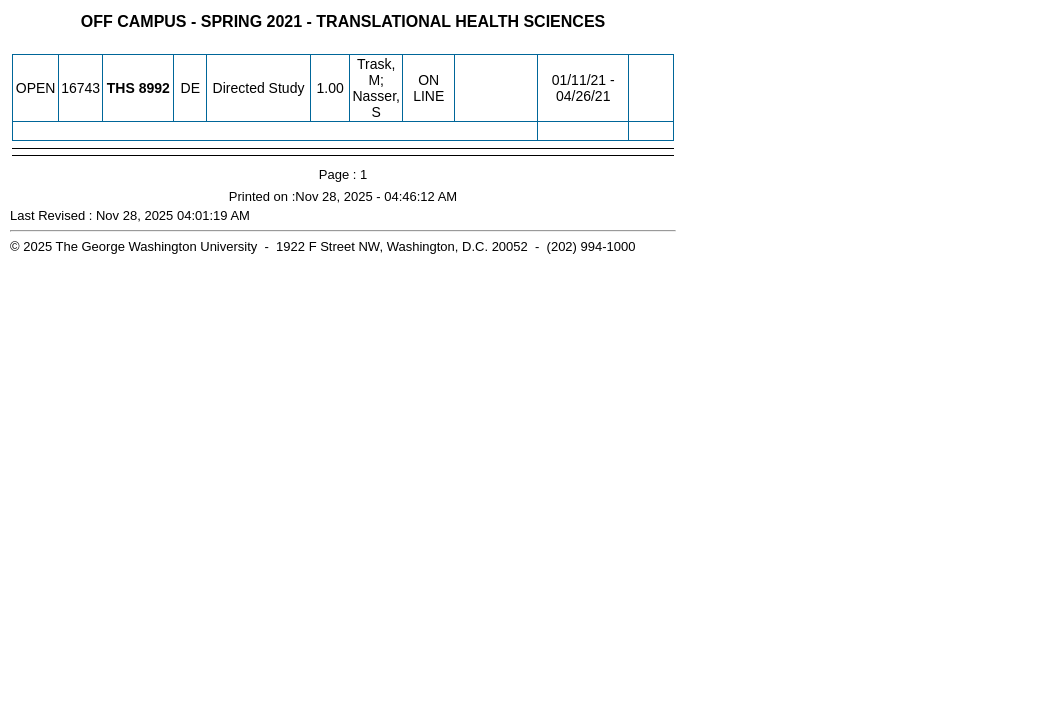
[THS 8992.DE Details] (154, 88)
